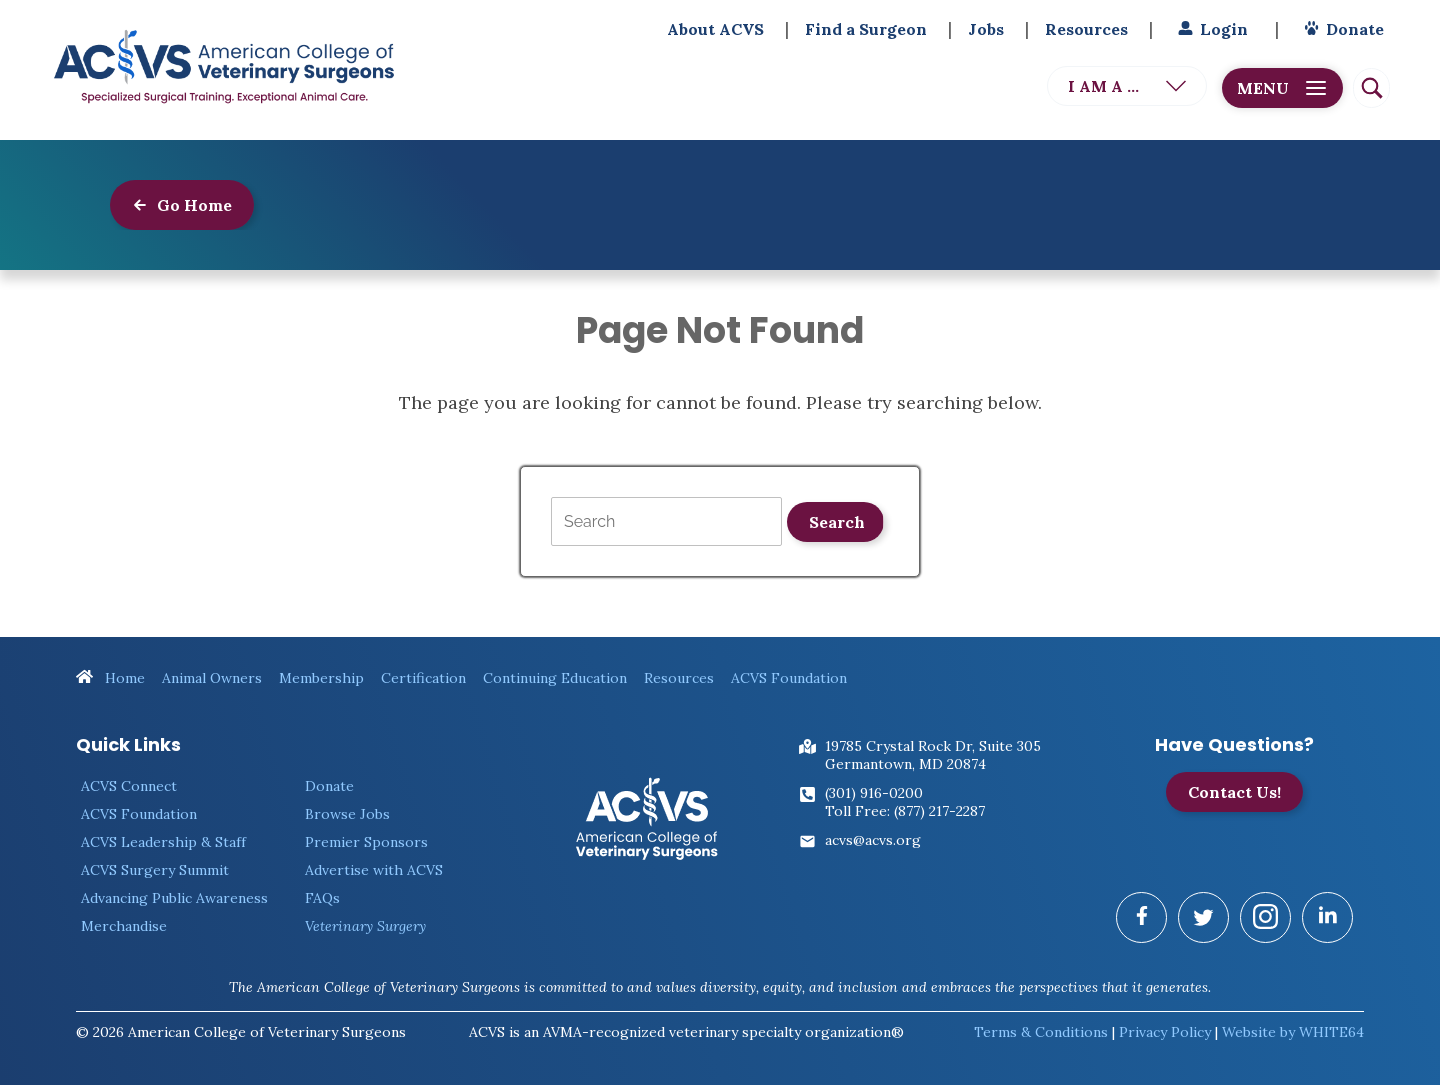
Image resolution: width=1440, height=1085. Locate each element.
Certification (423, 678)
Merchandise (124, 926)
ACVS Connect (129, 786)
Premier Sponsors (366, 842)
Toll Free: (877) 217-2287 (905, 811)
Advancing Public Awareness (174, 898)
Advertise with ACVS (374, 870)
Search (837, 522)
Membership (321, 678)
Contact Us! (1234, 792)
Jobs (986, 29)
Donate (1341, 29)
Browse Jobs (347, 814)
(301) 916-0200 (874, 793)
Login (1210, 29)
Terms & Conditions (1041, 1032)
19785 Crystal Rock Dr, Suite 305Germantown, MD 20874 (933, 755)
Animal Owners (212, 678)
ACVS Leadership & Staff (163, 842)
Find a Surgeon (866, 29)
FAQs (322, 898)
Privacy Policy (1165, 1032)
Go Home (182, 205)
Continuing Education (555, 678)
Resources (1086, 29)
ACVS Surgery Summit (155, 870)
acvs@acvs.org (873, 840)
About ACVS (715, 29)
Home (110, 678)
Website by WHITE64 (1293, 1032)
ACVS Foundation (789, 678)
